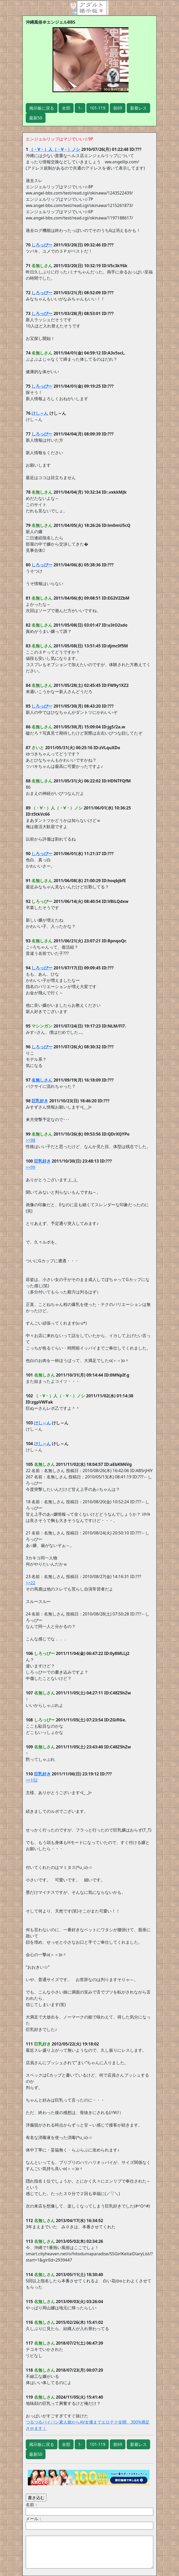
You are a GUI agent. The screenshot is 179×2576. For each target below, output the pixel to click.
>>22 (30, 1583)
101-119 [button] (97, 108)
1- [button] (80, 108)
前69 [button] (117, 108)
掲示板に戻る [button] (41, 108)
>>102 (32, 1780)
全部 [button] (66, 108)
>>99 (30, 1167)
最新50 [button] (35, 118)
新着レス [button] (138, 108)
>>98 (30, 1140)
